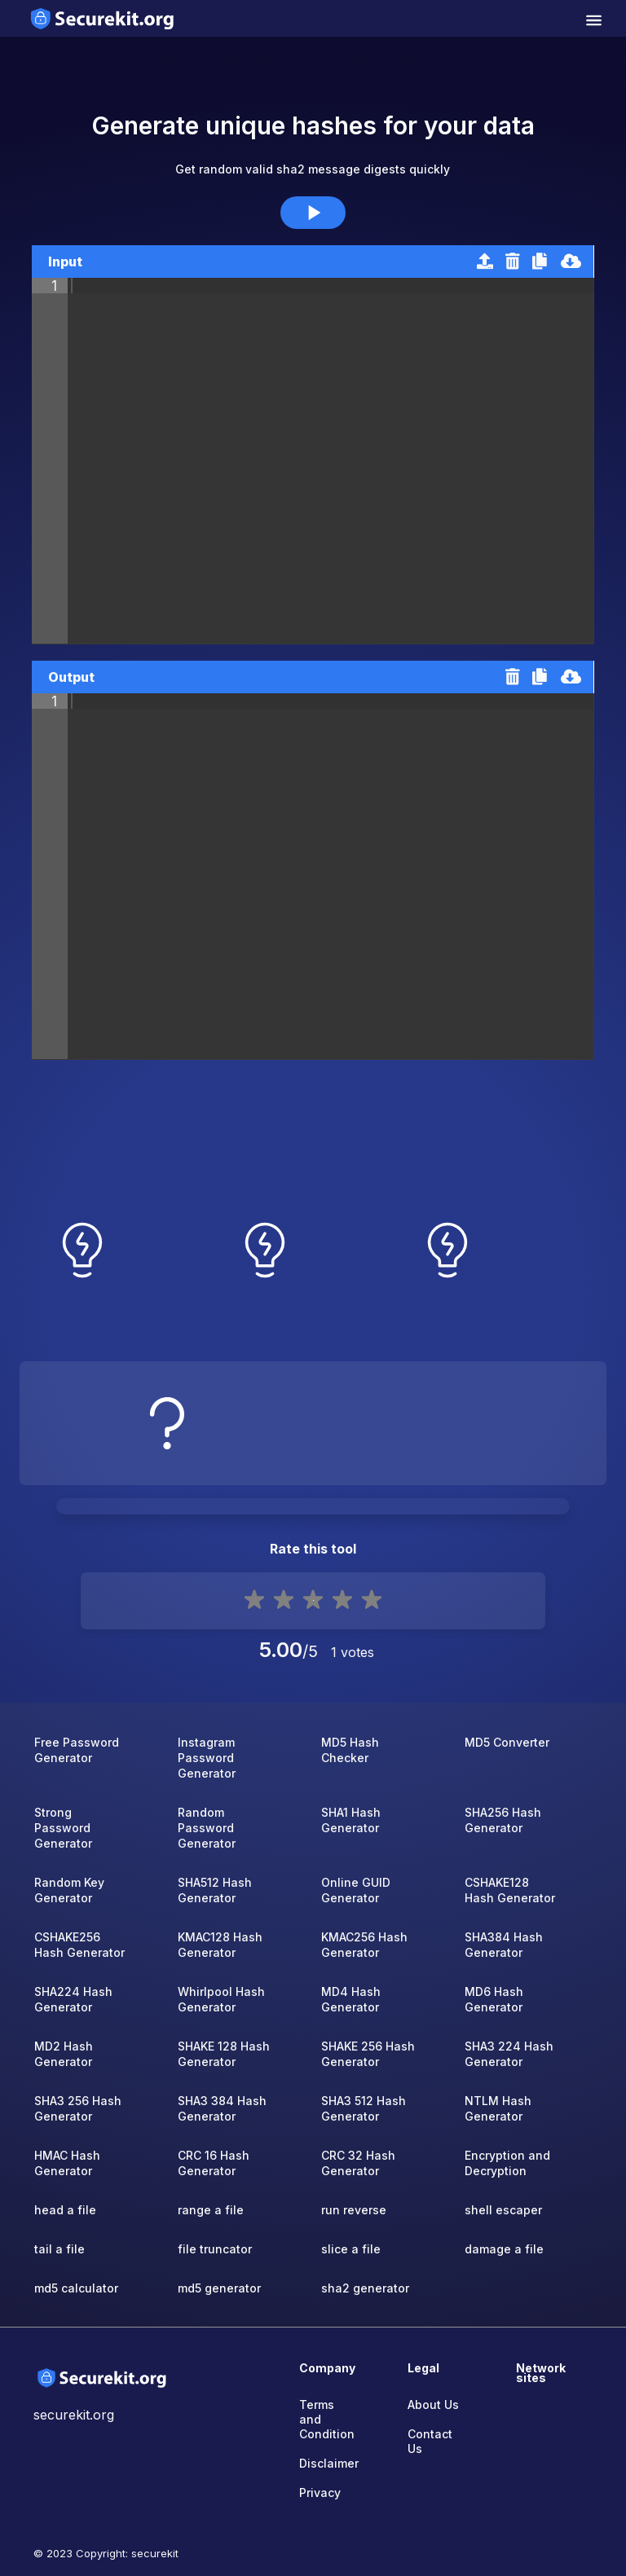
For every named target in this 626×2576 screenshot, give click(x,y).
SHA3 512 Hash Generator (363, 2108)
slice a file (351, 2249)
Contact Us (430, 2441)
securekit (155, 2553)
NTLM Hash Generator (498, 2108)
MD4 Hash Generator (351, 1999)
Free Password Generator (76, 1750)
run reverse (353, 2210)
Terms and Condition (324, 2419)
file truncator (215, 2249)
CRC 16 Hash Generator (213, 2163)
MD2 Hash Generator (63, 2053)
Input (65, 261)
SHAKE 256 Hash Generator (368, 2053)
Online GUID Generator (355, 1890)
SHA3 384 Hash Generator (222, 2108)
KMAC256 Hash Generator (364, 1944)
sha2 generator (365, 2288)
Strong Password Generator (63, 1827)
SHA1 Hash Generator (351, 1820)
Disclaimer (324, 2463)
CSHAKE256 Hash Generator (79, 1944)
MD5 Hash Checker (350, 1750)
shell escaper (503, 2210)
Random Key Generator (69, 1890)
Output (71, 677)
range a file (211, 2210)
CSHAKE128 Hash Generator (510, 1890)
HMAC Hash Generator (67, 2163)
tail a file (59, 2249)
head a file (65, 2210)
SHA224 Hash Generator (73, 1999)
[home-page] (102, 18)
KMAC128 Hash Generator (220, 1944)
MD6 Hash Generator (494, 1999)
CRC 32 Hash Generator (358, 2163)
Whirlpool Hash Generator (221, 1999)
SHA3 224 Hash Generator (509, 2053)
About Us (433, 2404)
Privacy (320, 2492)
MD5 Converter (507, 1742)
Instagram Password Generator (207, 1757)
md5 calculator (76, 2288)
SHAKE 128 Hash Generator (224, 2053)
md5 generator (219, 2288)
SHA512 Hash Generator (215, 1890)
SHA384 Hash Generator (504, 1944)
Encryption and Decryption (507, 2163)
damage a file (504, 2249)
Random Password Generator (207, 1827)
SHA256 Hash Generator (503, 1820)
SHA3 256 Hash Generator (77, 2108)
